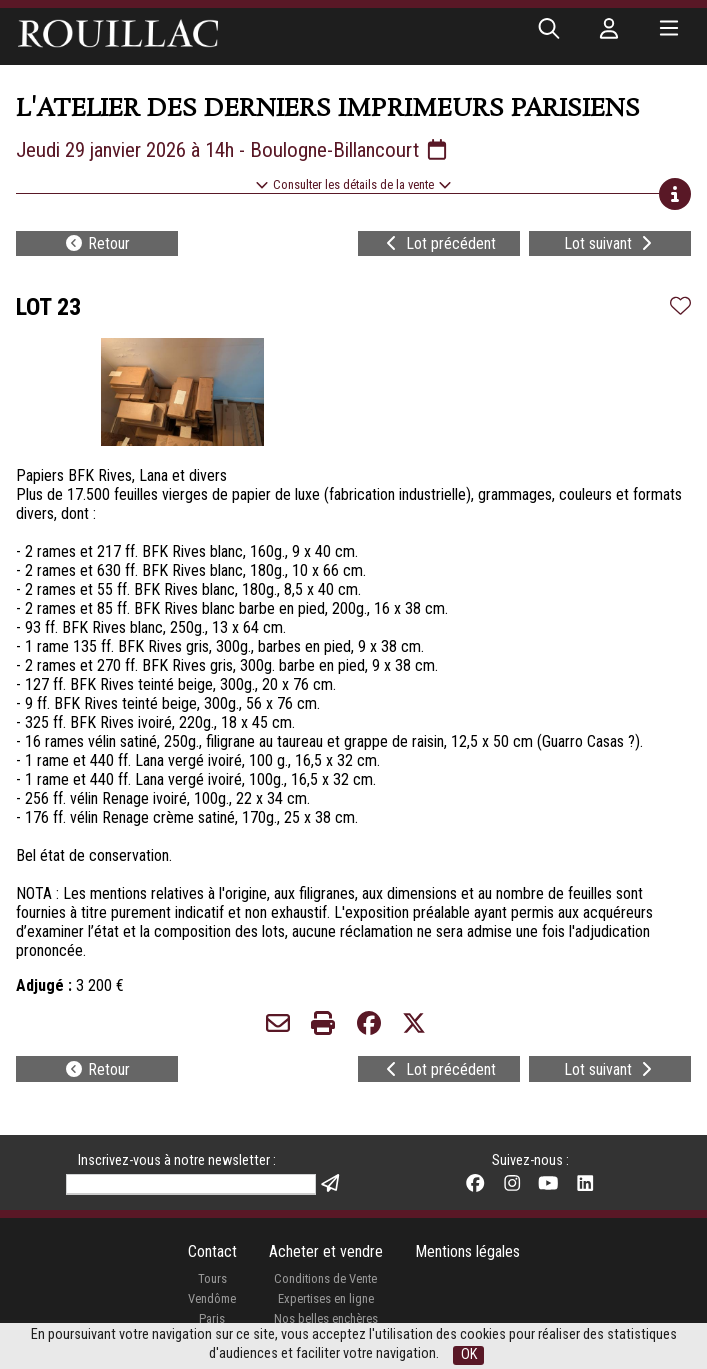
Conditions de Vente (325, 1278)
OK (469, 1354)
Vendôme (212, 1298)
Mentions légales (467, 1251)
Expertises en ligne (326, 1298)
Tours (212, 1278)
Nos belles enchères (326, 1318)
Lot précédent (439, 243)
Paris (212, 1318)
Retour (97, 243)
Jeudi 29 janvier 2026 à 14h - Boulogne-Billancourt (233, 150)
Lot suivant (610, 243)
